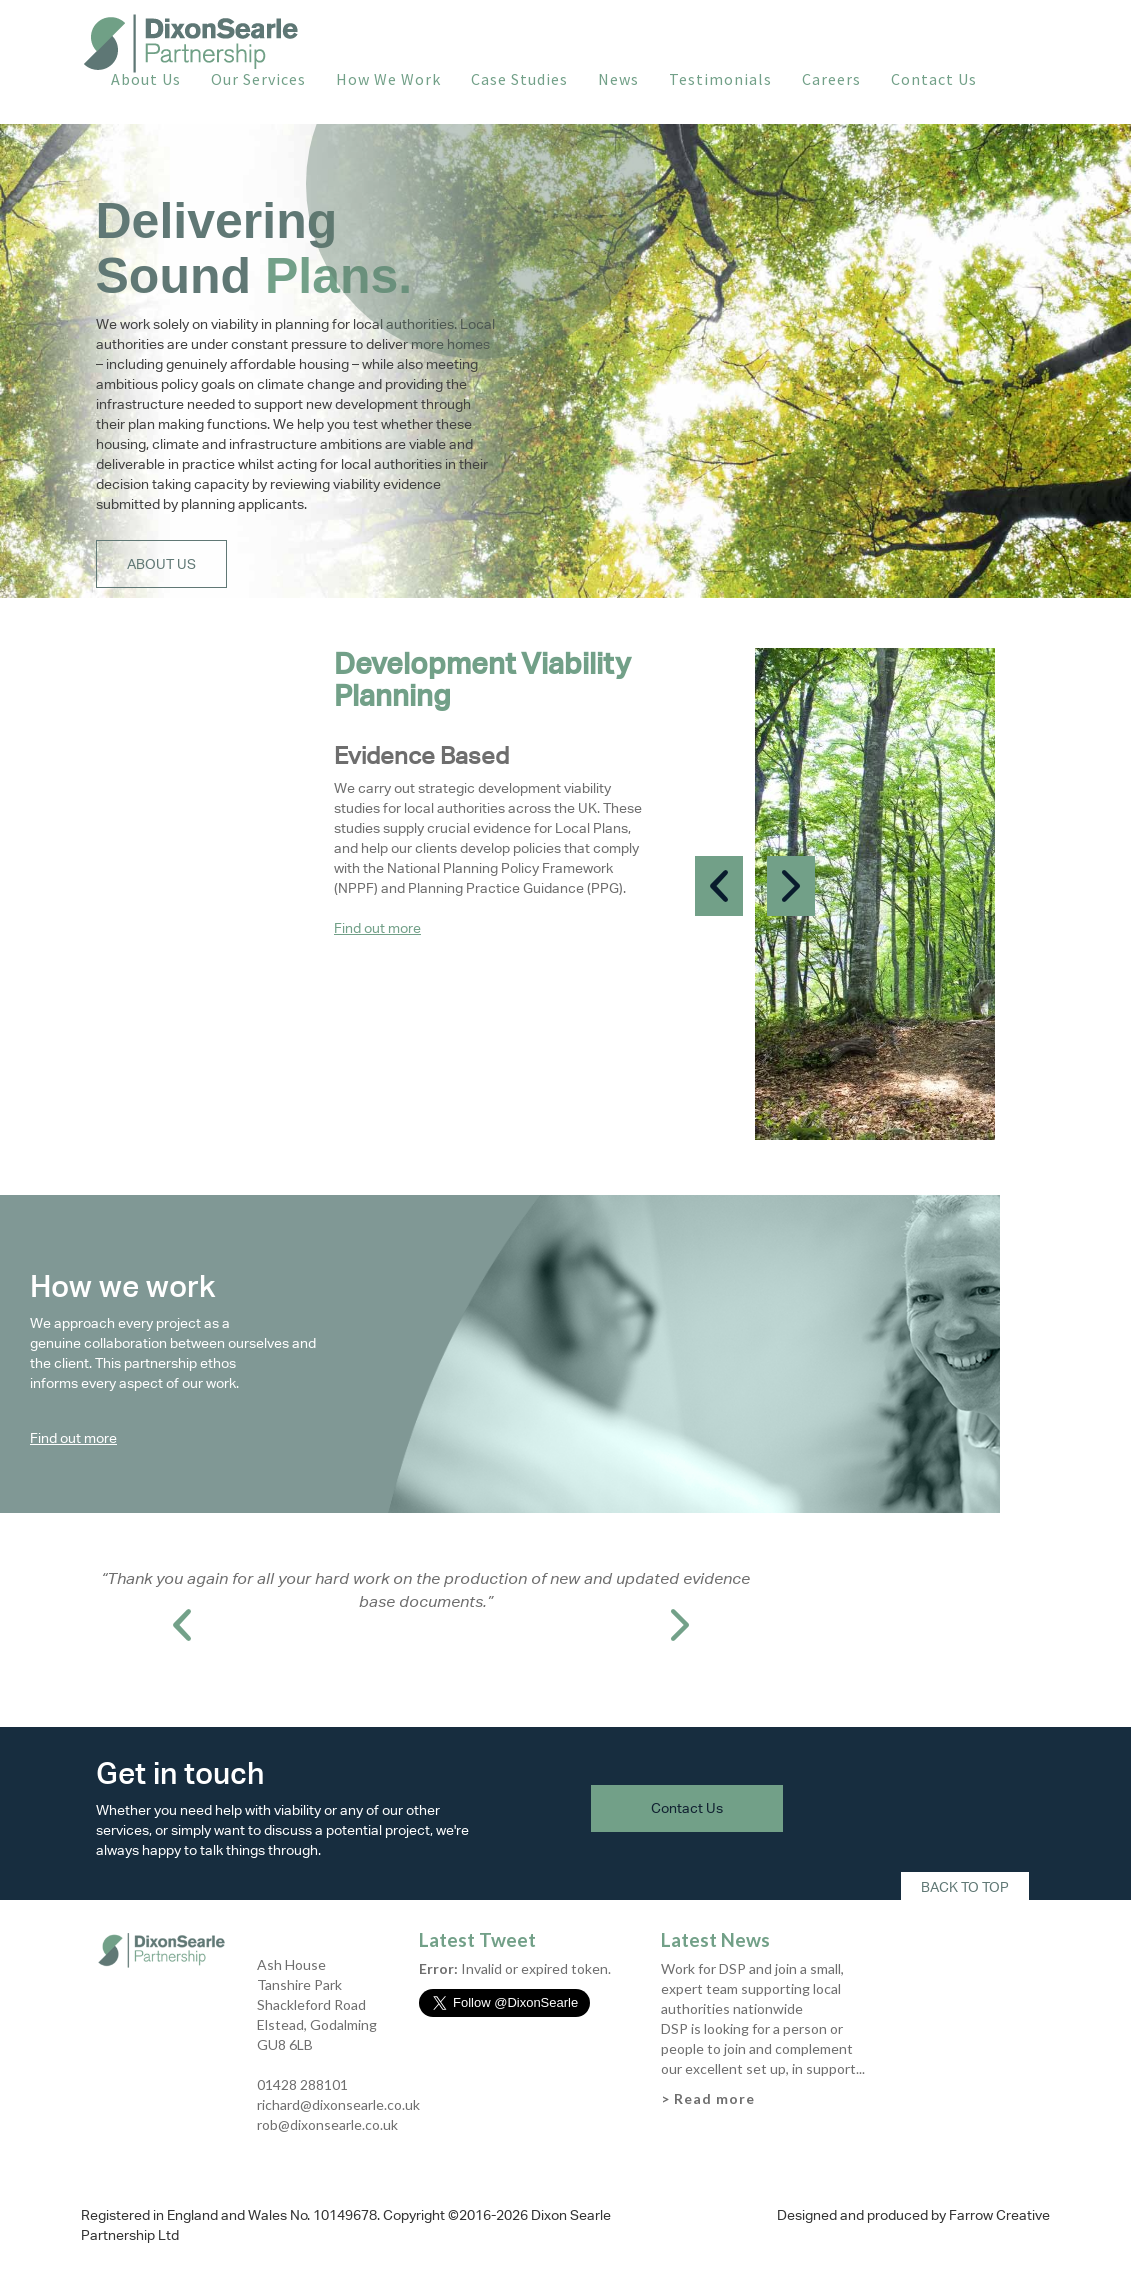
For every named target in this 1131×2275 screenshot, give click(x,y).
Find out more (377, 928)
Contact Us (934, 79)
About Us (146, 79)
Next (791, 886)
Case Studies (519, 79)
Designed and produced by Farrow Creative (913, 2215)
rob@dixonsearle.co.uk (327, 2124)
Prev (719, 886)
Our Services (258, 79)
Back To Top (965, 1887)
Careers (831, 79)
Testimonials (720, 79)
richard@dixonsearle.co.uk (338, 2104)
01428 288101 (302, 2084)
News (618, 79)
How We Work (388, 79)
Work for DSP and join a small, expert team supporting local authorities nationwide (752, 1988)
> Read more (708, 2098)
